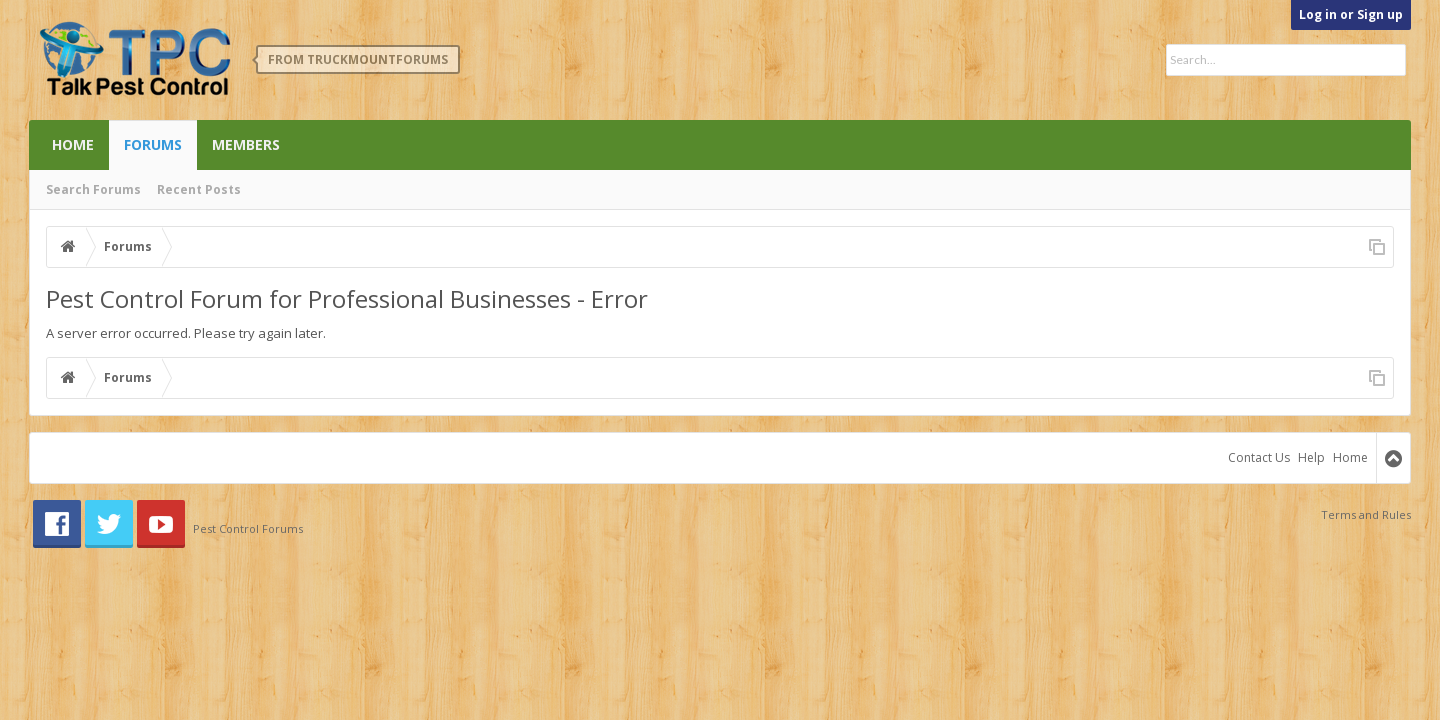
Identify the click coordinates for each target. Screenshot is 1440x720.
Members (246, 144)
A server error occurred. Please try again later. (186, 333)
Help (1311, 457)
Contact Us (1259, 457)
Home (73, 144)
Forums (153, 144)
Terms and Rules (1366, 514)
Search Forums (93, 189)
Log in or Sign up (1351, 14)
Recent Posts (199, 189)
